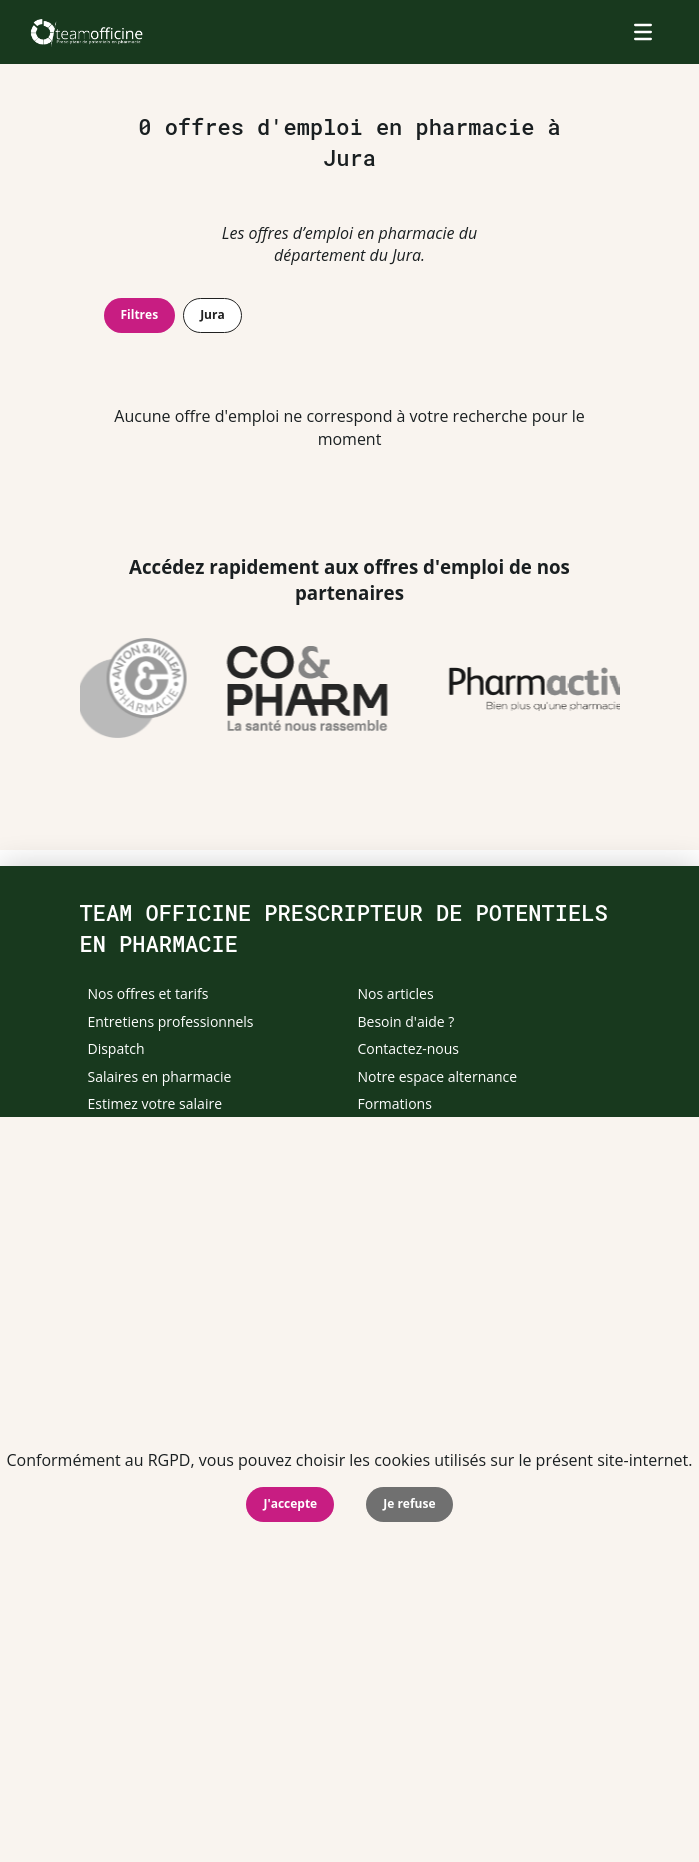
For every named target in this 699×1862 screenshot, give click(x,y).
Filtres (140, 314)
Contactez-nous (409, 1048)
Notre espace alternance (438, 1076)
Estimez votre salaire (155, 1103)
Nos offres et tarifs (148, 993)
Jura (212, 314)
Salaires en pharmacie (160, 1076)
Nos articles (396, 993)
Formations (395, 1103)
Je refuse (409, 1503)
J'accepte (290, 1503)
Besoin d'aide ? (406, 1021)
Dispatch (116, 1048)
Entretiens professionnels (171, 1021)
